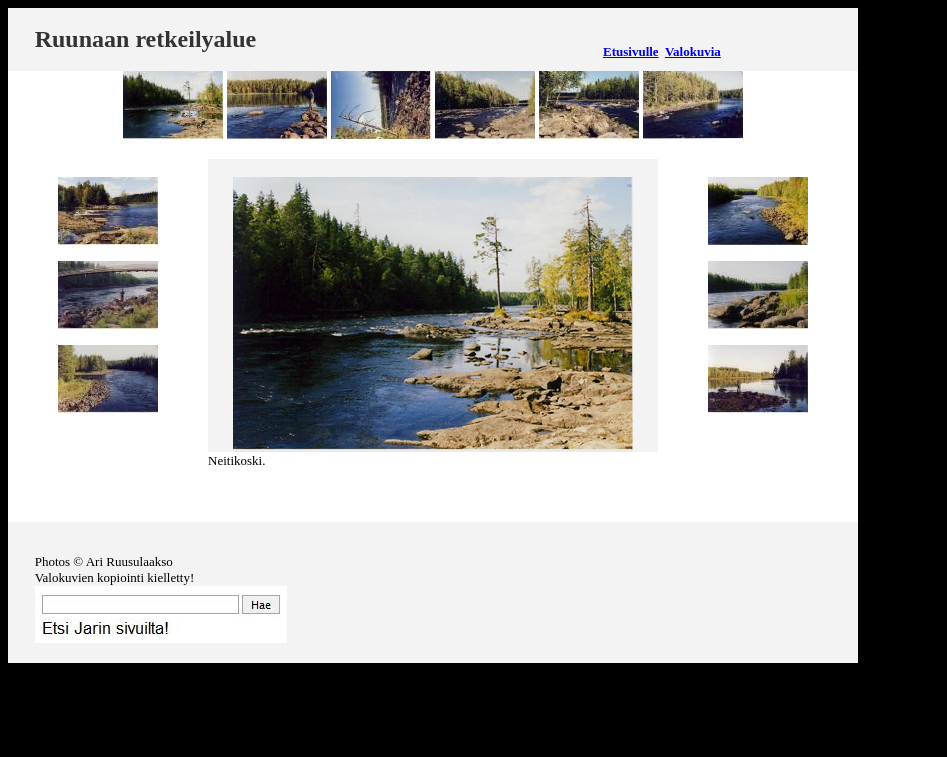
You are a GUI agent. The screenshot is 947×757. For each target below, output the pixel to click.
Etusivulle (631, 51)
